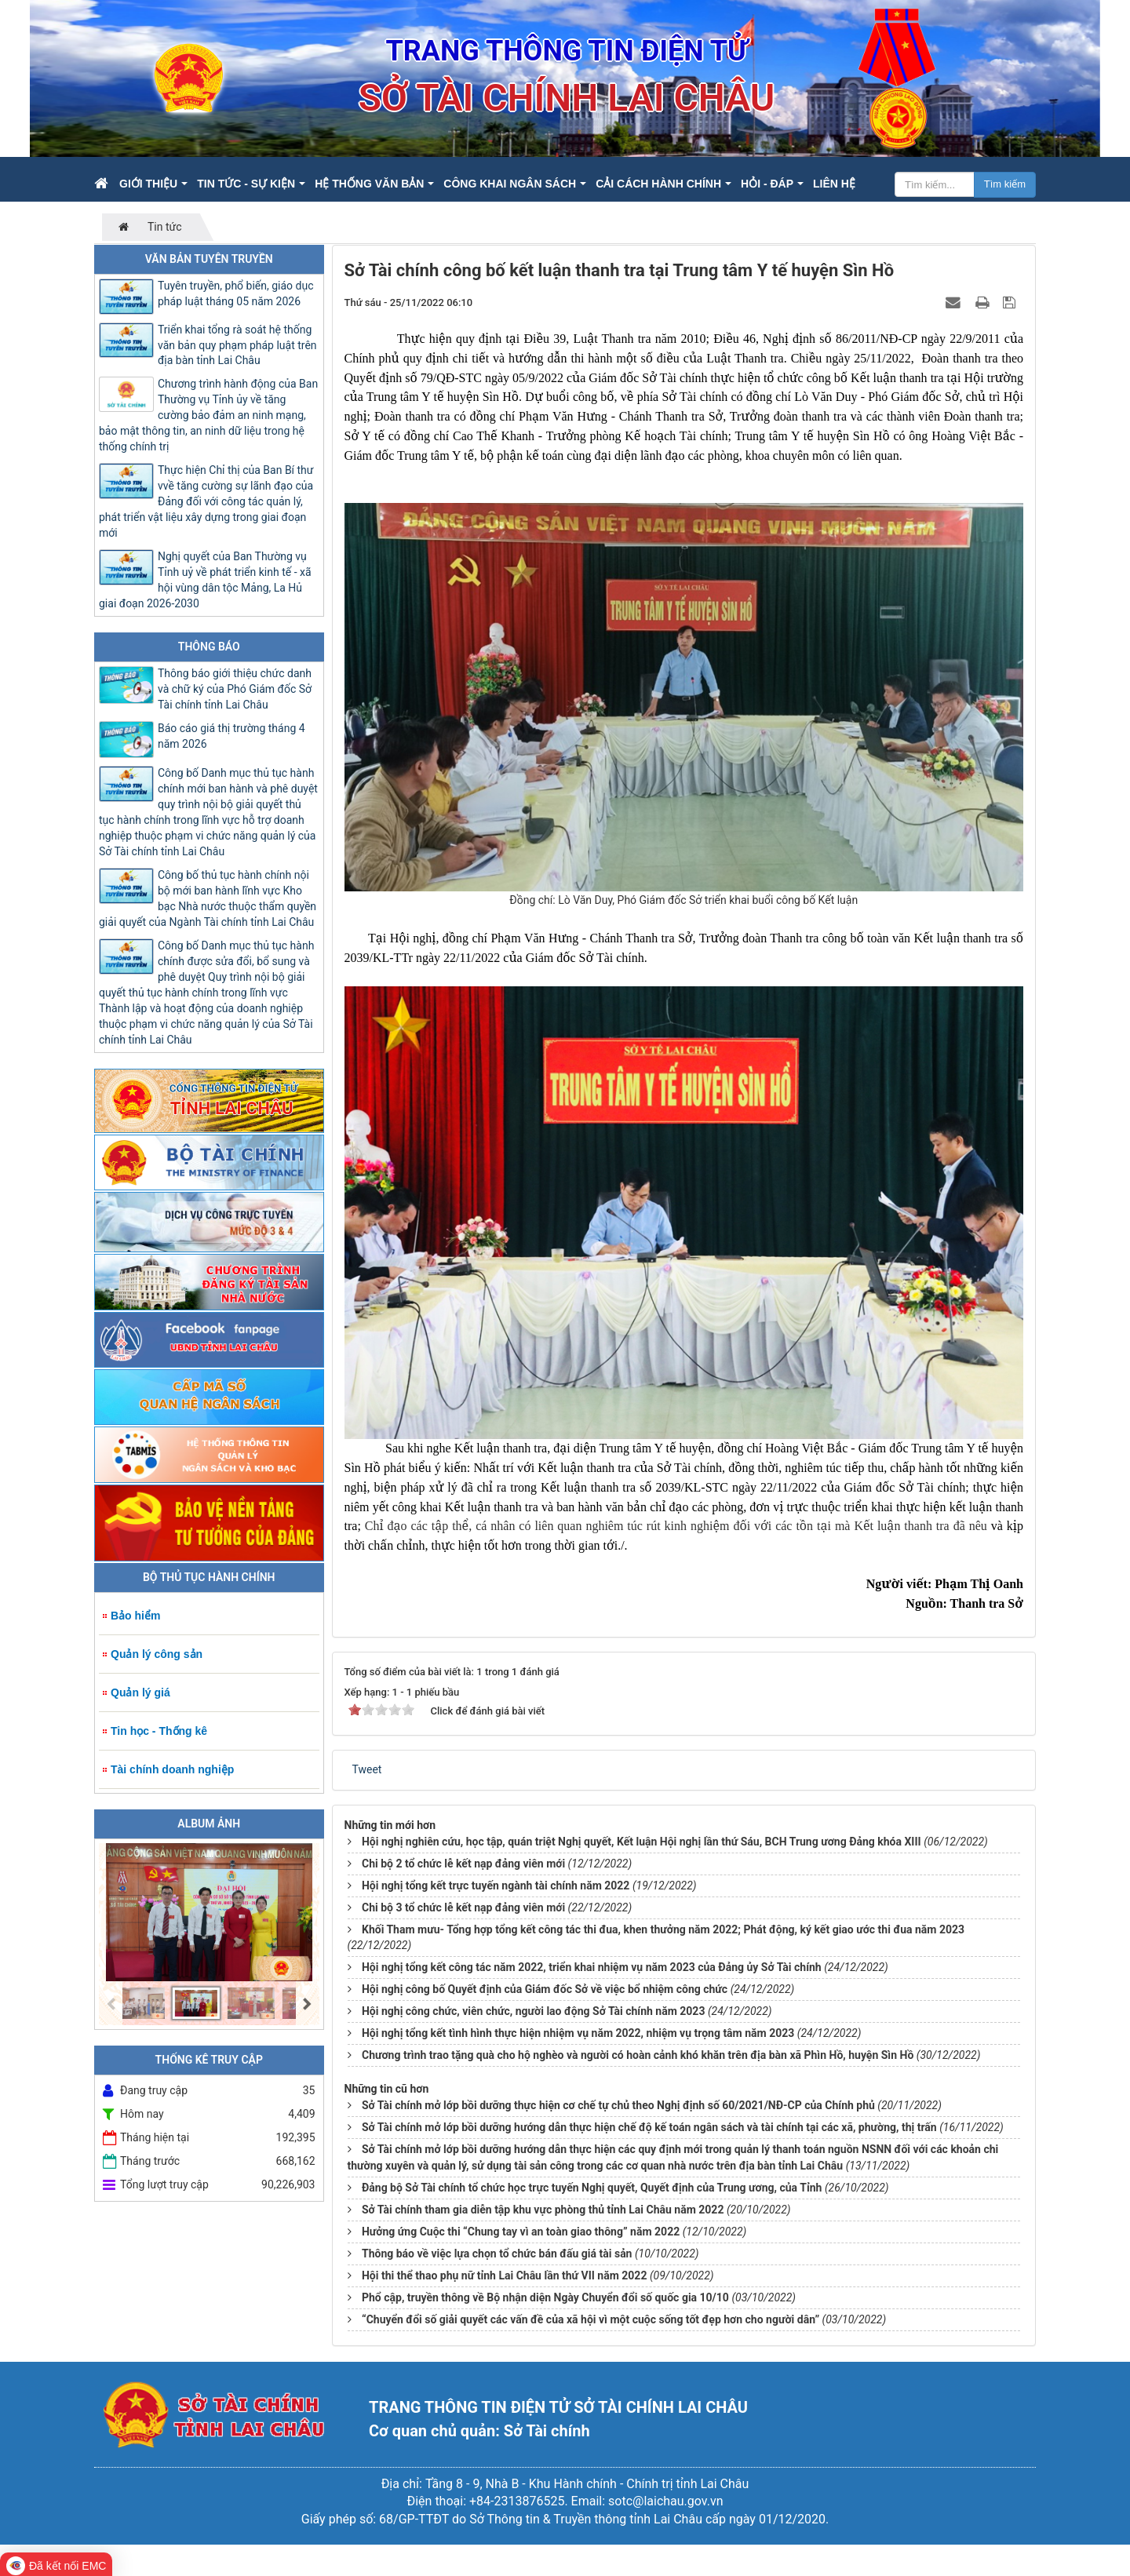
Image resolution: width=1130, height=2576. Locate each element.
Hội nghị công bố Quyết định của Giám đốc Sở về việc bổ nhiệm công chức (544, 1989)
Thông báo (209, 646)
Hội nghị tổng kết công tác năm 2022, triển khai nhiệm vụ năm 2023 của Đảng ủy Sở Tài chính (592, 1967)
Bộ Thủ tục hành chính (209, 1577)
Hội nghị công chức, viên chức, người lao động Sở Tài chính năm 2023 (533, 2011)
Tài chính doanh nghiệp (172, 1769)
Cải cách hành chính (658, 183)
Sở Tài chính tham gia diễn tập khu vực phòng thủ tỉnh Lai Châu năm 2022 (543, 2209)
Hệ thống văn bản (369, 183)
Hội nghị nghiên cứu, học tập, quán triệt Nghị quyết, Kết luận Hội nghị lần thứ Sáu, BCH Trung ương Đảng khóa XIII (641, 1841)
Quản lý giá (140, 1692)
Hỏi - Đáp (767, 183)
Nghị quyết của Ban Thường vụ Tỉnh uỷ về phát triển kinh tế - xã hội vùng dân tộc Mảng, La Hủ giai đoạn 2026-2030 (205, 580)
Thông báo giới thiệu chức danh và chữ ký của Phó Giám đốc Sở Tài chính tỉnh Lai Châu (235, 689)
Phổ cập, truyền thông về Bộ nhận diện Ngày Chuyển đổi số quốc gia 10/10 (545, 2297)
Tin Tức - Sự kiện (246, 183)
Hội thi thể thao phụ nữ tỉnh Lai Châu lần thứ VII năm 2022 (504, 2275)
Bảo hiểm (135, 1615)
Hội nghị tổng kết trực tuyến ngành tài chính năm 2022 (495, 1885)
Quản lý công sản (156, 1654)
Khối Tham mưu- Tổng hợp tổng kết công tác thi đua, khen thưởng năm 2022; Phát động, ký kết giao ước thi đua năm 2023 (663, 1929)
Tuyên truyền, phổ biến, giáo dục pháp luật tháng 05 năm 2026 (236, 293)
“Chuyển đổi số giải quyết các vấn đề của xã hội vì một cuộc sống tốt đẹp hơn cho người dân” (590, 2319)
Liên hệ (834, 183)
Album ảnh (208, 1823)
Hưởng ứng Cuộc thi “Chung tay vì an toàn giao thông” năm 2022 (521, 2231)
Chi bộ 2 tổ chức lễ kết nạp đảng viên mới (463, 1863)
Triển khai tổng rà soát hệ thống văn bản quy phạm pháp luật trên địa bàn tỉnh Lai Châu (237, 345)
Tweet (367, 1769)
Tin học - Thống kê (159, 1731)
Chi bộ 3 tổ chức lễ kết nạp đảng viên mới (463, 1907)
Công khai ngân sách (509, 183)
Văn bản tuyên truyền (209, 259)
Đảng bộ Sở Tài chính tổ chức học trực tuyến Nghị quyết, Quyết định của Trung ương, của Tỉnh (592, 2187)
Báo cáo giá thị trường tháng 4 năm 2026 (231, 736)
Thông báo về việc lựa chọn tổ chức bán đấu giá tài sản (497, 2253)
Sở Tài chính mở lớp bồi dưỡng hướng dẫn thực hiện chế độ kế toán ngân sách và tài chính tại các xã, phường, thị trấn (649, 2127)
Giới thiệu (148, 183)
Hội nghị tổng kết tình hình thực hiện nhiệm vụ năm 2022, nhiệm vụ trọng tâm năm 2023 (578, 2033)
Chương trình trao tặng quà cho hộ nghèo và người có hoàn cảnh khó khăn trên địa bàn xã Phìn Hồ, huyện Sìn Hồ (637, 2055)
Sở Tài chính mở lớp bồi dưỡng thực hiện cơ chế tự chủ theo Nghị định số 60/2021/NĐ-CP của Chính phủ (618, 2105)
